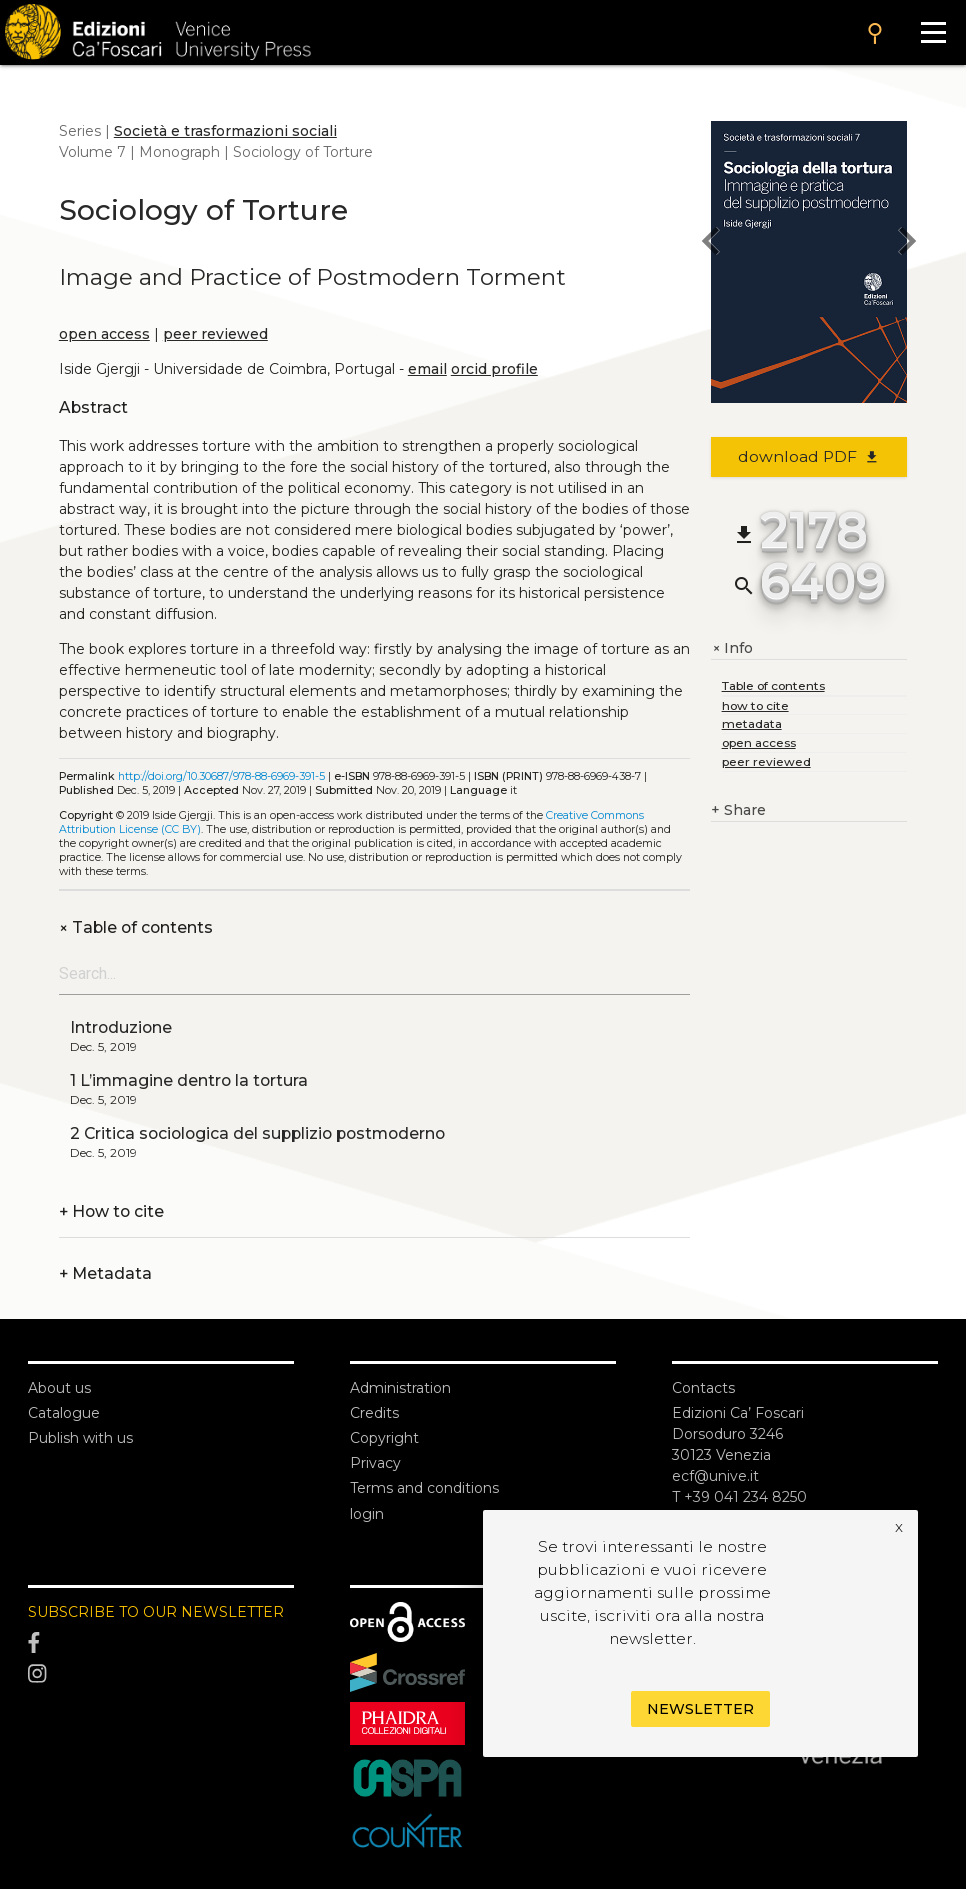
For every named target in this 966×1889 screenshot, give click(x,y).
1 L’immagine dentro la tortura (189, 1080)
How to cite (111, 1211)
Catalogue (64, 1413)
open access (104, 334)
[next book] (907, 244)
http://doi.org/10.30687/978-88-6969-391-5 (221, 776)
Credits (374, 1413)
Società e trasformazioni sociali (225, 131)
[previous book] (711, 244)
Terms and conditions (424, 1488)
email (427, 369)
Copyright (384, 1438)
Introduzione (121, 1027)
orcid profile (494, 369)
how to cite (755, 705)
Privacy (375, 1463)
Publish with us (80, 1438)
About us (59, 1388)
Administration (400, 1388)
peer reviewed (215, 334)
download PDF (809, 456)
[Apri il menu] (933, 32)
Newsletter (700, 1709)
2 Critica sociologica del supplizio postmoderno (257, 1133)
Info (732, 648)
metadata (752, 723)
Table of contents (136, 927)
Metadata (105, 1273)
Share (738, 810)
